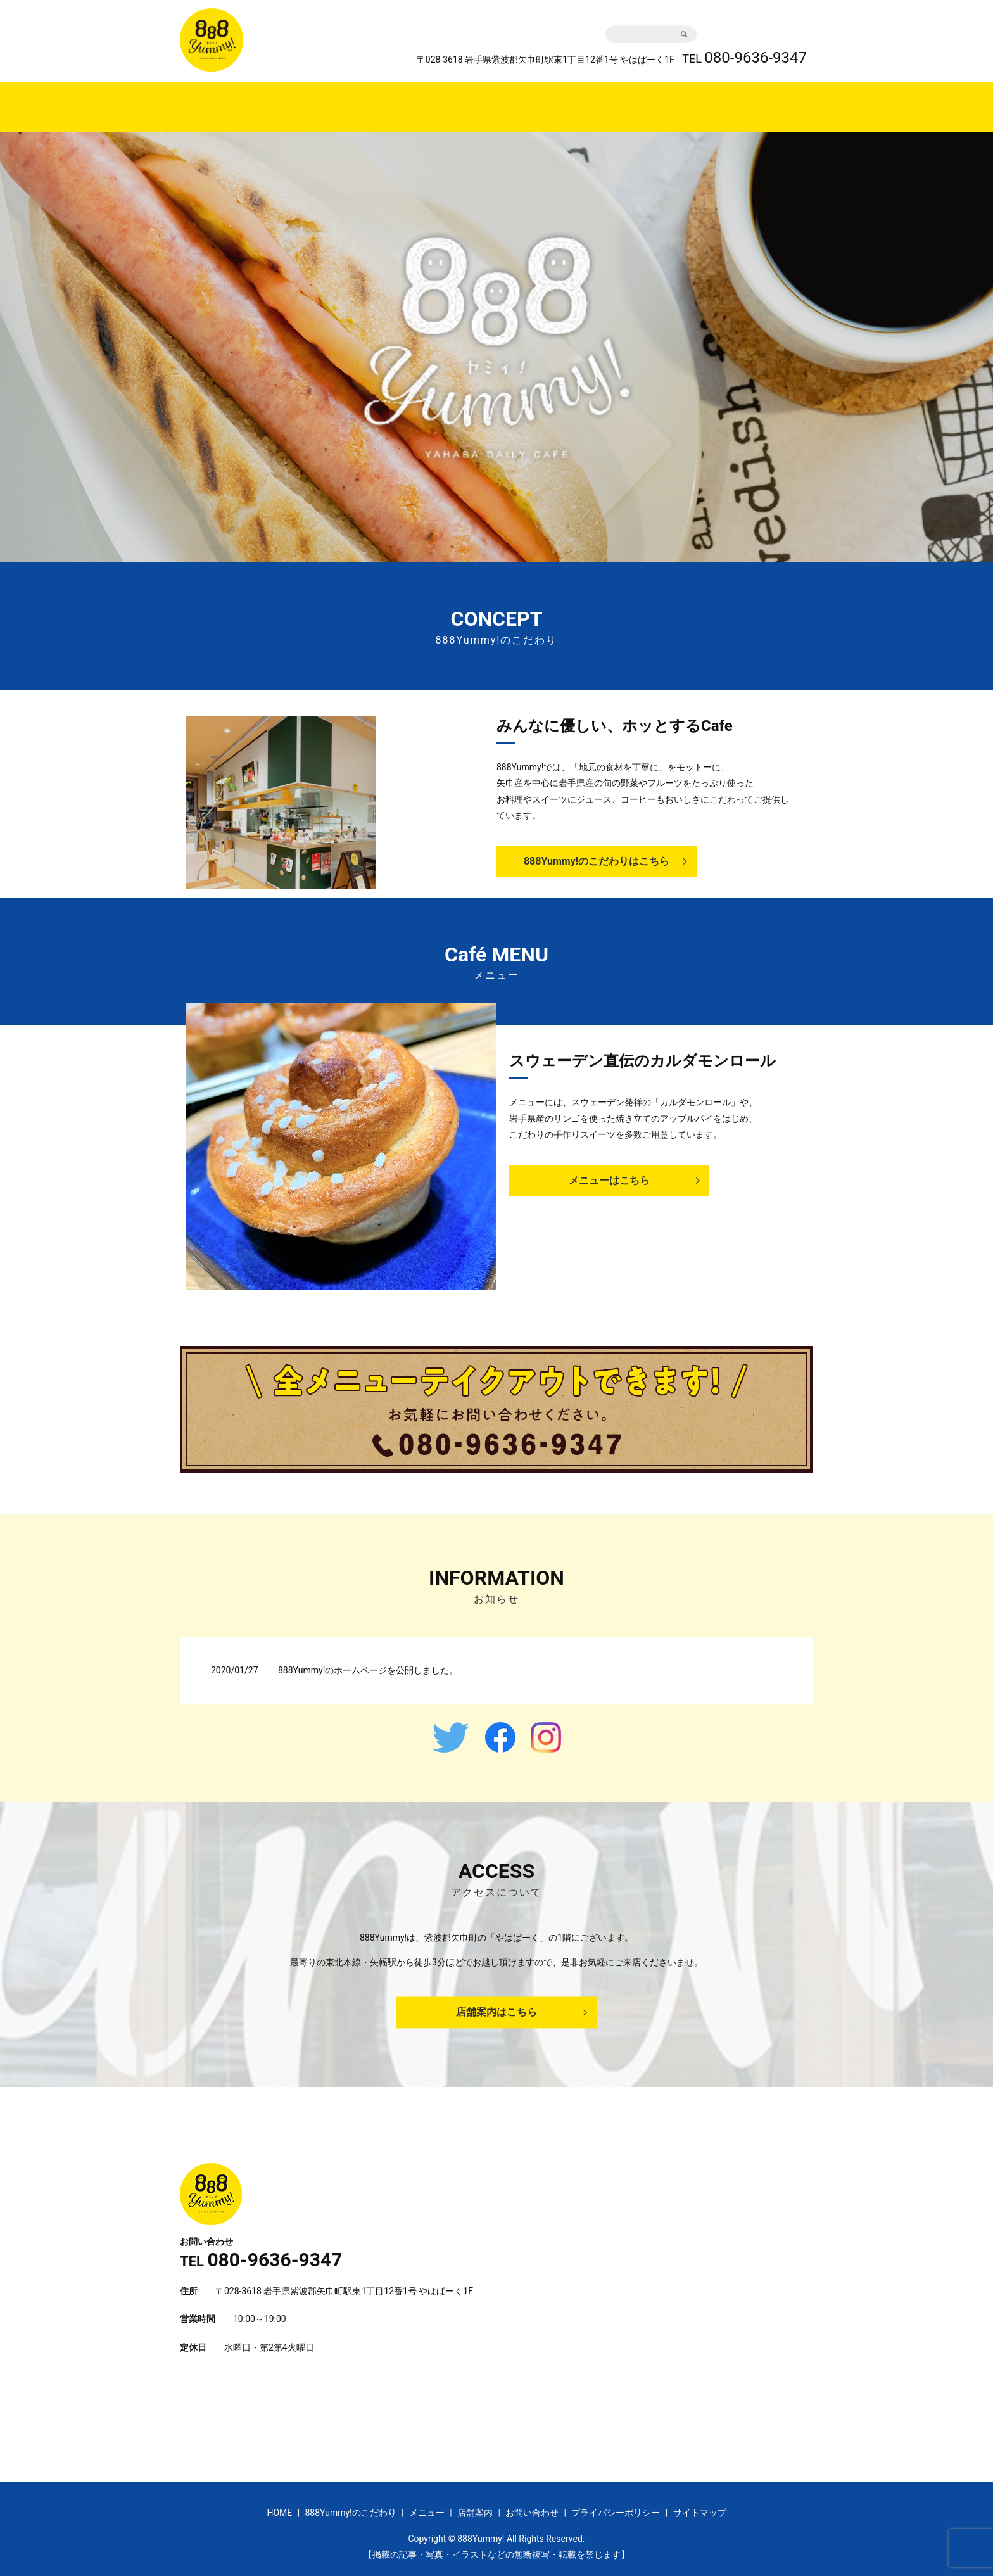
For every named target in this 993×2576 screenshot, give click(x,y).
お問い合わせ (759, 28)
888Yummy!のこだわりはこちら (596, 849)
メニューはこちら (609, 1168)
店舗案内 (614, 100)
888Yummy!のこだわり (459, 100)
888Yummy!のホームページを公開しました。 (368, 1658)
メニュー (551, 100)
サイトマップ (699, 2501)
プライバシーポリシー (615, 2501)
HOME (373, 100)
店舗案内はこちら (496, 2000)
